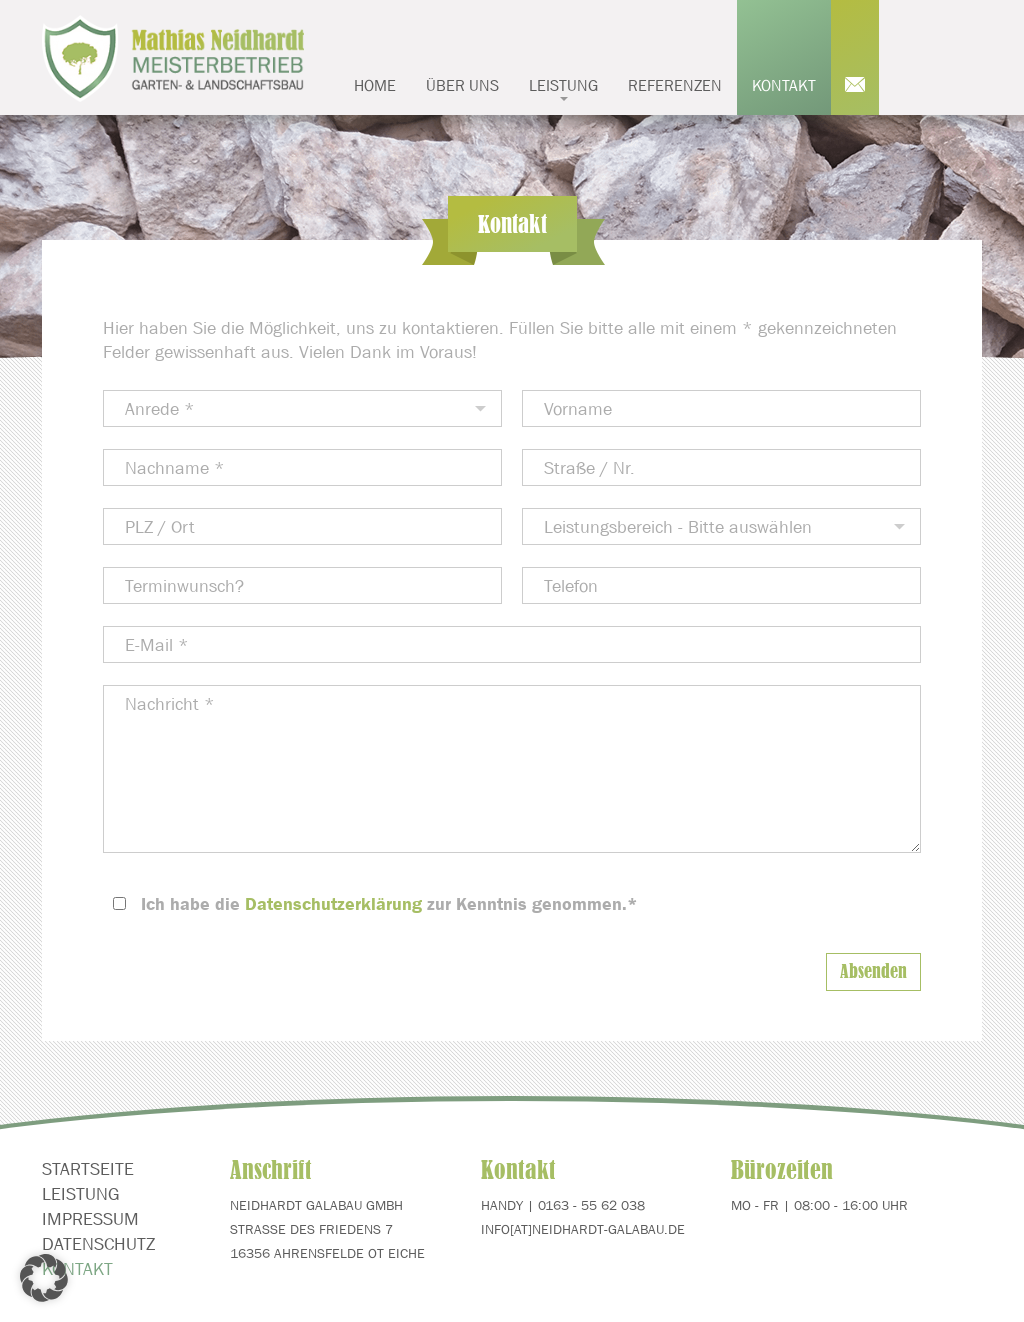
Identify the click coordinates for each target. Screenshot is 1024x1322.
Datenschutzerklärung (333, 904)
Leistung (563, 88)
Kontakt (784, 85)
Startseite (88, 1169)
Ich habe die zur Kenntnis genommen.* (389, 904)
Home (375, 85)
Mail (855, 57)
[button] (44, 1278)
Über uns (462, 85)
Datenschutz (98, 1244)
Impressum (90, 1219)
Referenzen (675, 85)
